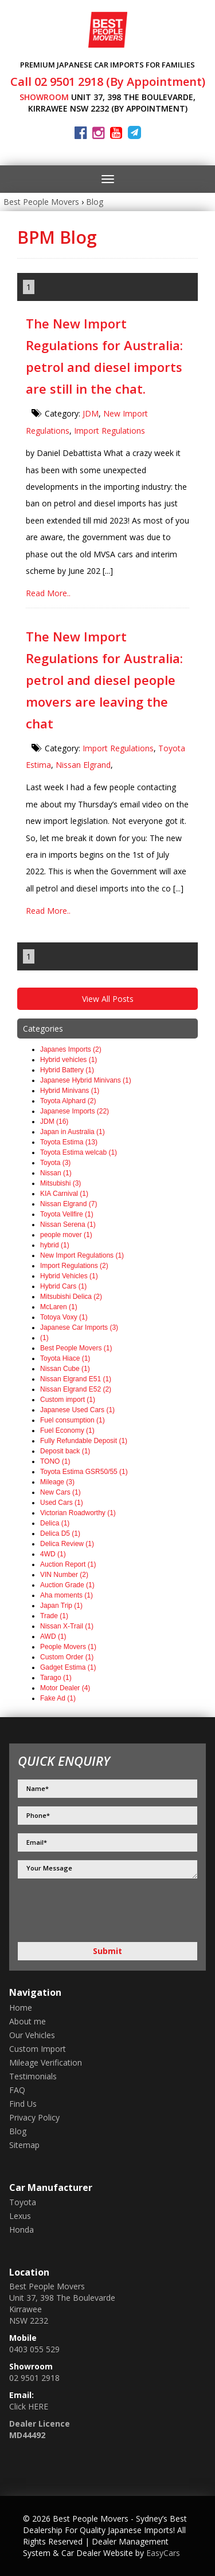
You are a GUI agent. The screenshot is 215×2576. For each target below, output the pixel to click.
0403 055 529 (34, 2349)
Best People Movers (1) (76, 1348)
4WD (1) (53, 1554)
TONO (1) (55, 1461)
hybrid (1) (54, 1245)
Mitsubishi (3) (60, 1183)
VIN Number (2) (64, 1575)
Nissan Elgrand (83, 764)
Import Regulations (109, 430)
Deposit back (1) (65, 1451)
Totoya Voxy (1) (64, 1317)
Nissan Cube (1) (65, 1369)
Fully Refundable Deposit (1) (83, 1441)
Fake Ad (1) (58, 1698)
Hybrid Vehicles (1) (69, 1276)
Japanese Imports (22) (74, 1111)
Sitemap (24, 2144)
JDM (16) (54, 1121)
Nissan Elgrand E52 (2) (75, 1389)
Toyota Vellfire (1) (66, 1214)
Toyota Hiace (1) (65, 1358)
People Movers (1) (68, 1647)
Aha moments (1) (66, 1595)
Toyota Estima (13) (68, 1142)
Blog (94, 201)
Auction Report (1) (68, 1564)
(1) (44, 1338)
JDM (91, 413)
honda (21, 2229)
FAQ (17, 2089)
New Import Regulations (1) (82, 1255)
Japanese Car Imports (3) (79, 1327)
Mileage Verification (45, 2062)
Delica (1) (54, 1523)
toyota (22, 2202)
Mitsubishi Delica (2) (71, 1297)
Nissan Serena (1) (68, 1224)
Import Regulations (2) (74, 1266)
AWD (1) (53, 1636)
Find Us (23, 2103)
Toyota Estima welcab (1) (78, 1152)
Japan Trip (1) (61, 1606)
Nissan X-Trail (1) (66, 1626)
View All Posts (108, 998)
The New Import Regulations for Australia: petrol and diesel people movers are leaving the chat (104, 680)
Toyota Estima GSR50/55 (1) (84, 1472)
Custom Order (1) (66, 1657)
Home (20, 2007)
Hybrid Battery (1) (67, 1070)
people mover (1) (66, 1235)
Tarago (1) (56, 1678)
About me (27, 2021)
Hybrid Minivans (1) (69, 1091)
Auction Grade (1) (67, 1585)
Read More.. (48, 593)
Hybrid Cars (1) (63, 1286)
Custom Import (37, 2048)
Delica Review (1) (67, 1544)
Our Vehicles (32, 2035)
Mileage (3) (57, 1482)
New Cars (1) (60, 1492)
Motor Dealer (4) (65, 1688)
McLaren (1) (58, 1307)
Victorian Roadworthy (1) (78, 1513)
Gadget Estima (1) (68, 1667)
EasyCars (163, 2552)
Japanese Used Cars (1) (77, 1410)
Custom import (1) (67, 1400)
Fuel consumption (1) (72, 1420)
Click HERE (28, 2406)
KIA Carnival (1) (64, 1194)
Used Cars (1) (61, 1503)
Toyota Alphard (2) (68, 1101)
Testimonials (33, 2076)
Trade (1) (54, 1616)
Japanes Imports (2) (70, 1049)
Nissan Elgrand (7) (68, 1204)
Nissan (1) (56, 1173)
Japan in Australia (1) (72, 1132)
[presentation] (79, 1912)
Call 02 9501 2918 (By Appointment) (107, 81)
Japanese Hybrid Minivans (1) (85, 1080)
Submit (107, 1950)
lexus (20, 2215)
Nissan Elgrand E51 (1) (75, 1379)
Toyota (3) (55, 1163)
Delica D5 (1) (60, 1533)
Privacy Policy (34, 2117)
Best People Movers (41, 201)
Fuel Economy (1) (67, 1430)
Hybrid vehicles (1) (68, 1060)
